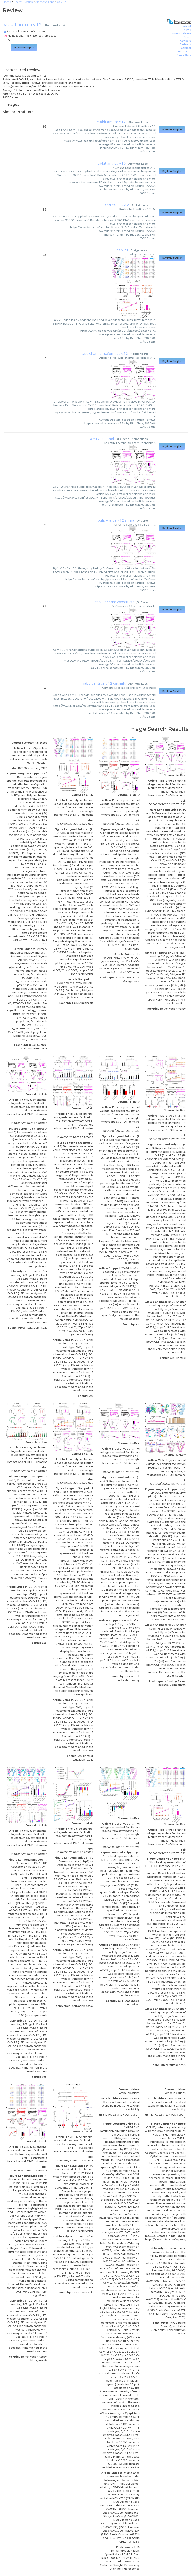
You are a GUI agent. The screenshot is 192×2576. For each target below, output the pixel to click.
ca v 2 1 (122, 250)
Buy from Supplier (23, 47)
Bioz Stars (184, 51)
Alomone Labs (54, 25)
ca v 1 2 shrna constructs (114, 602)
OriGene (142, 520)
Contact (186, 48)
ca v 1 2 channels (102, 439)
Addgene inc (139, 250)
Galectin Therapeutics (133, 439)
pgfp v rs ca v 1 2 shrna (116, 520)
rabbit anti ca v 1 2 (111, 122)
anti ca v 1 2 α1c (117, 205)
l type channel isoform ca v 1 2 (104, 354)
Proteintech (140, 205)
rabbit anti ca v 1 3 (111, 164)
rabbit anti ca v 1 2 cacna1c (104, 683)
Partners (185, 44)
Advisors (185, 40)
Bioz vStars (183, 55)
